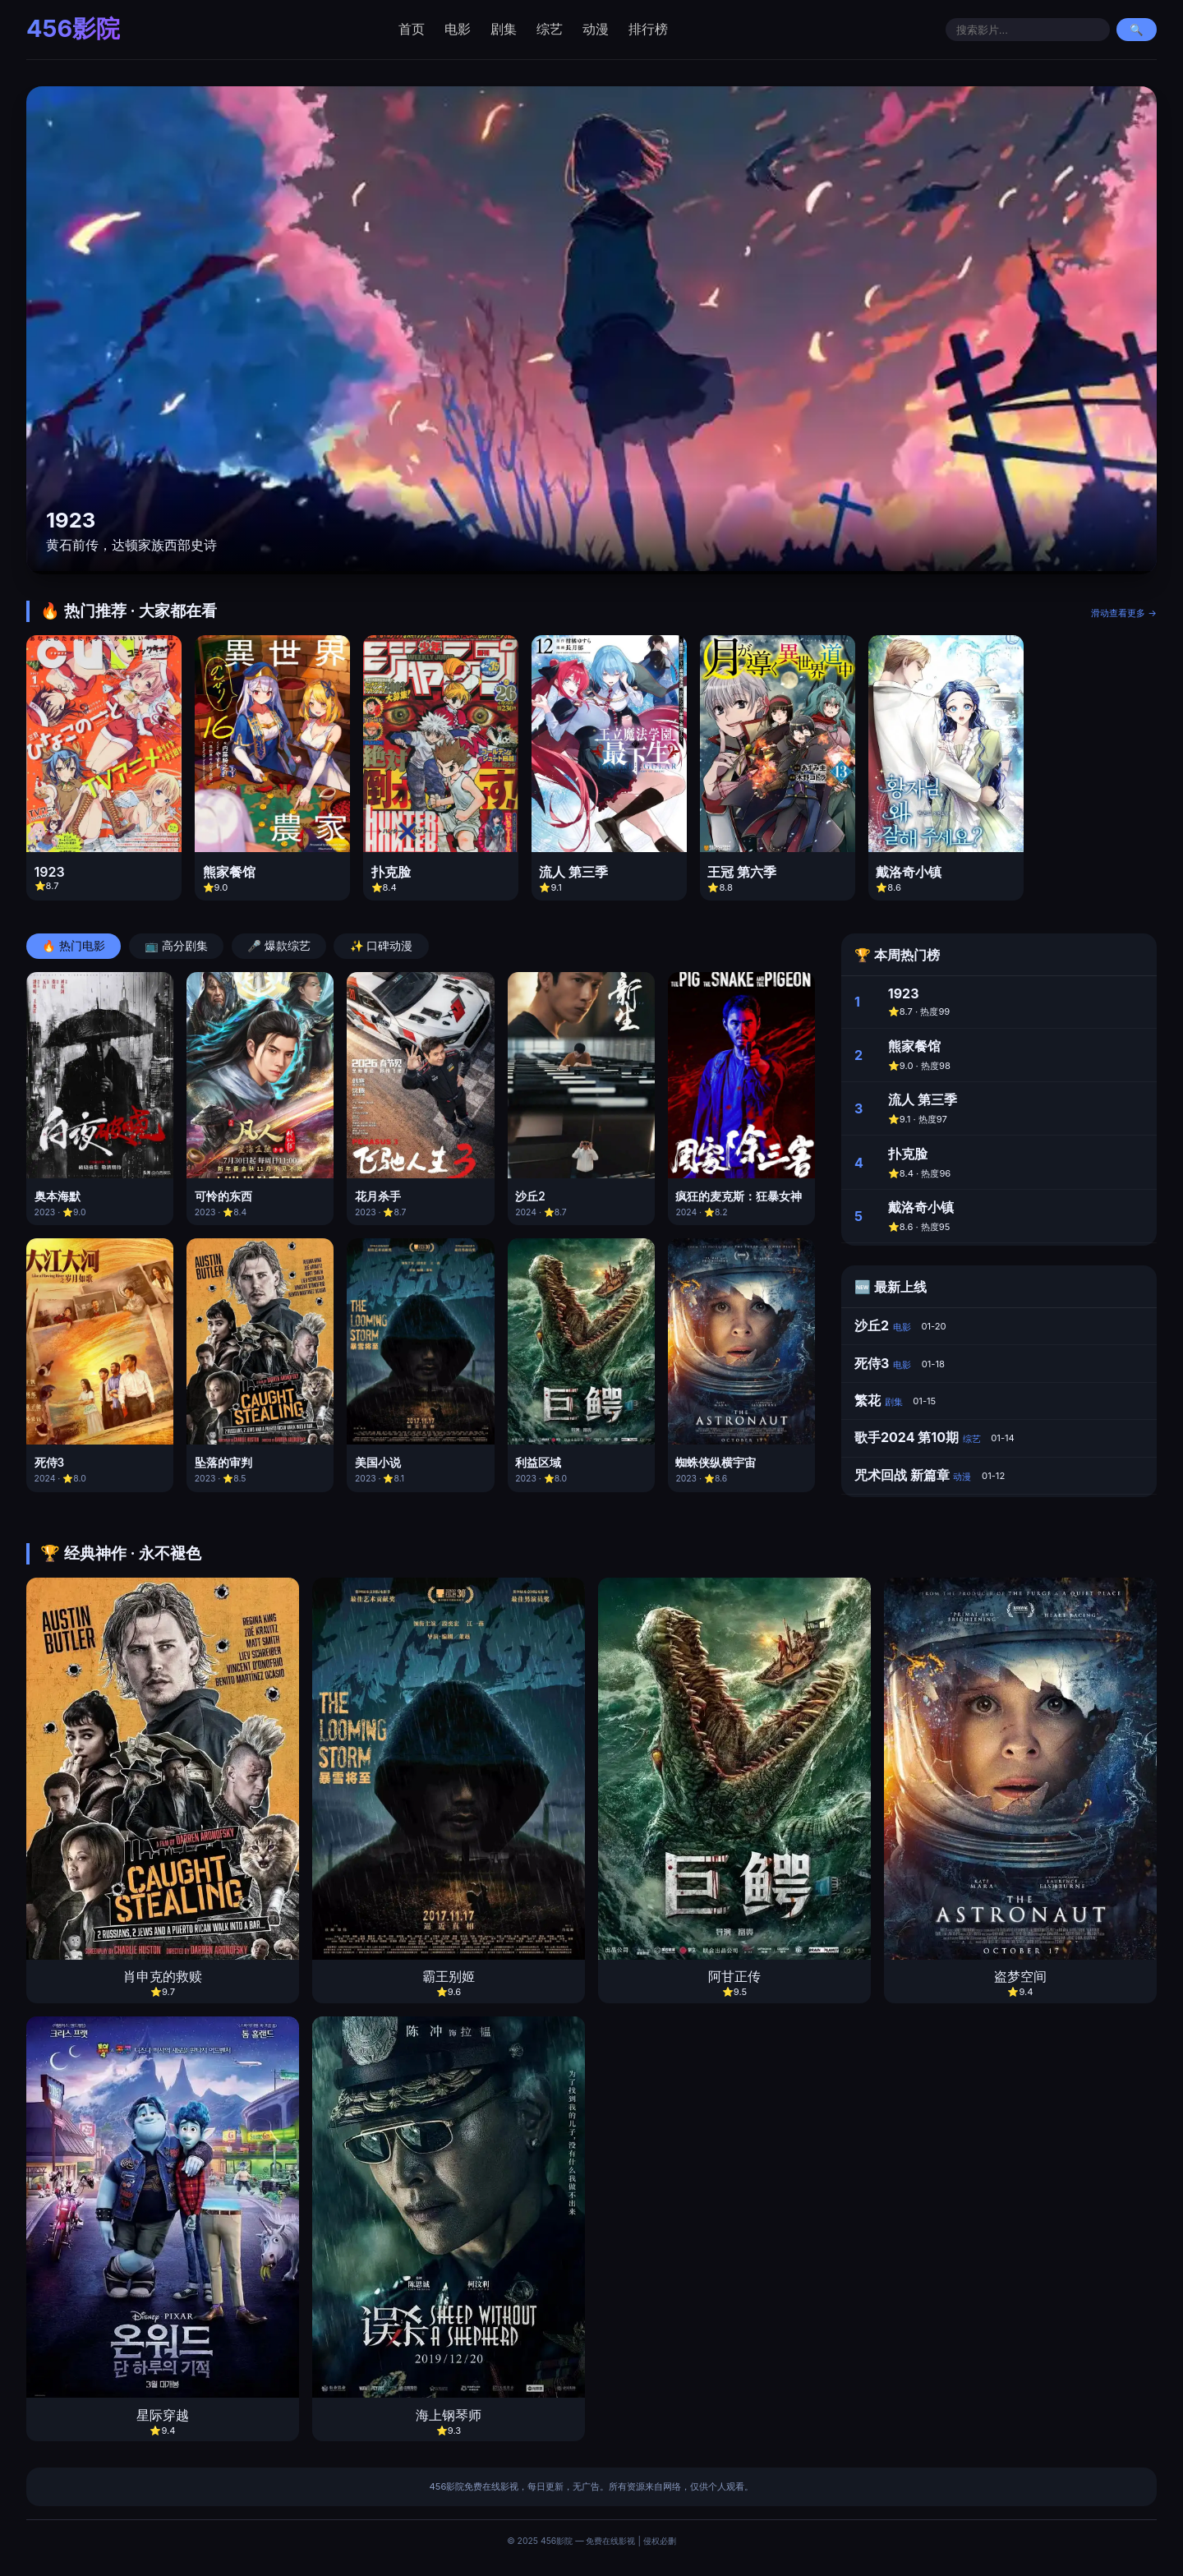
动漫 (595, 29)
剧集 (503, 29)
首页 (411, 29)
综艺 (549, 29)
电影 (457, 29)
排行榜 (648, 29)
